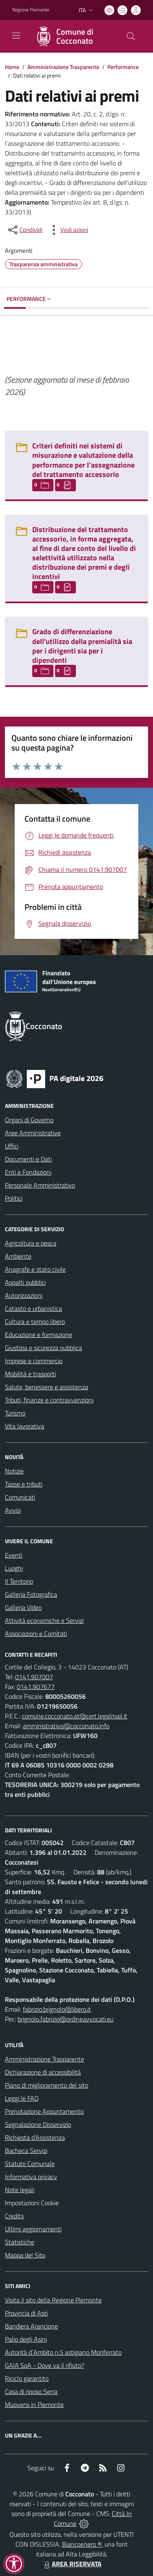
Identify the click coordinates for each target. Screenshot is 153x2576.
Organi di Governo (29, 1120)
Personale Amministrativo (40, 1185)
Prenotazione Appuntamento (44, 2111)
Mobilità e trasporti (30, 1374)
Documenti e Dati (28, 1159)
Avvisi (13, 1510)
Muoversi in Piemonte (34, 2404)
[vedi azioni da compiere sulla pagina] (68, 229)
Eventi (13, 1555)
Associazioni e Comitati (36, 1633)
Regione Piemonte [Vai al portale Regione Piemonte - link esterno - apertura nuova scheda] (30, 9)
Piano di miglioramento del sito (46, 2085)
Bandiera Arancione (31, 2326)
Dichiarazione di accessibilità (43, 2072)
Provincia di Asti (26, 2313)
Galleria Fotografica (31, 1594)
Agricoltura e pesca (30, 1243)
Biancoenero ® (82, 2544)
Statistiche (19, 2242)
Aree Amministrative (33, 1133)
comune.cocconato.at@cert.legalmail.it (74, 1716)
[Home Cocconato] (73, 36)
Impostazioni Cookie (32, 2203)
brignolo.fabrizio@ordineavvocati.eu (65, 2019)
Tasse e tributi (23, 1484)
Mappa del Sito (25, 2255)
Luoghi (14, 1568)
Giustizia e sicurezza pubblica (43, 1348)
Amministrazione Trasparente (63, 66)
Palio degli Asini (26, 2339)
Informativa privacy (31, 2177)
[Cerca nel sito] (131, 36)
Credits (14, 2216)
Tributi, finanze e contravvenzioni (49, 1400)
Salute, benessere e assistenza (46, 1387)
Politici (13, 1198)
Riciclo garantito (27, 2378)
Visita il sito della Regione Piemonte (53, 2300)
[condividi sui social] (24, 229)
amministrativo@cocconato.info (66, 1726)
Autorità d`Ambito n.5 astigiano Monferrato (63, 2352)
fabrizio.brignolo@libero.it (57, 2009)
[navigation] (16, 35)
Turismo (15, 1413)
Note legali (19, 2190)
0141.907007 (34, 1677)
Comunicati (20, 1497)
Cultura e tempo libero (35, 1321)
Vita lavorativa (24, 1426)
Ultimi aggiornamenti (33, 2229)
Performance (123, 66)
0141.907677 (36, 1686)
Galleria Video (23, 1607)
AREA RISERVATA (72, 2564)
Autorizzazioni (23, 1295)
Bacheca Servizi (26, 2150)
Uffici (11, 1146)
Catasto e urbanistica (33, 1308)
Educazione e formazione (38, 1334)
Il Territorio (19, 1581)
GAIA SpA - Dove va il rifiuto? (44, 2365)
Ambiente (18, 1256)
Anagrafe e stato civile (35, 1269)
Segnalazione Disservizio (38, 2124)
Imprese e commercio (33, 1361)
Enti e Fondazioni (28, 1172)
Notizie (14, 1471)
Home (12, 66)
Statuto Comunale (30, 2163)
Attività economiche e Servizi (44, 1620)
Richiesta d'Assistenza (35, 2137)
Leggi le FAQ (22, 2098)
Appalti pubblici (25, 1282)
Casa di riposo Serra (31, 2391)
